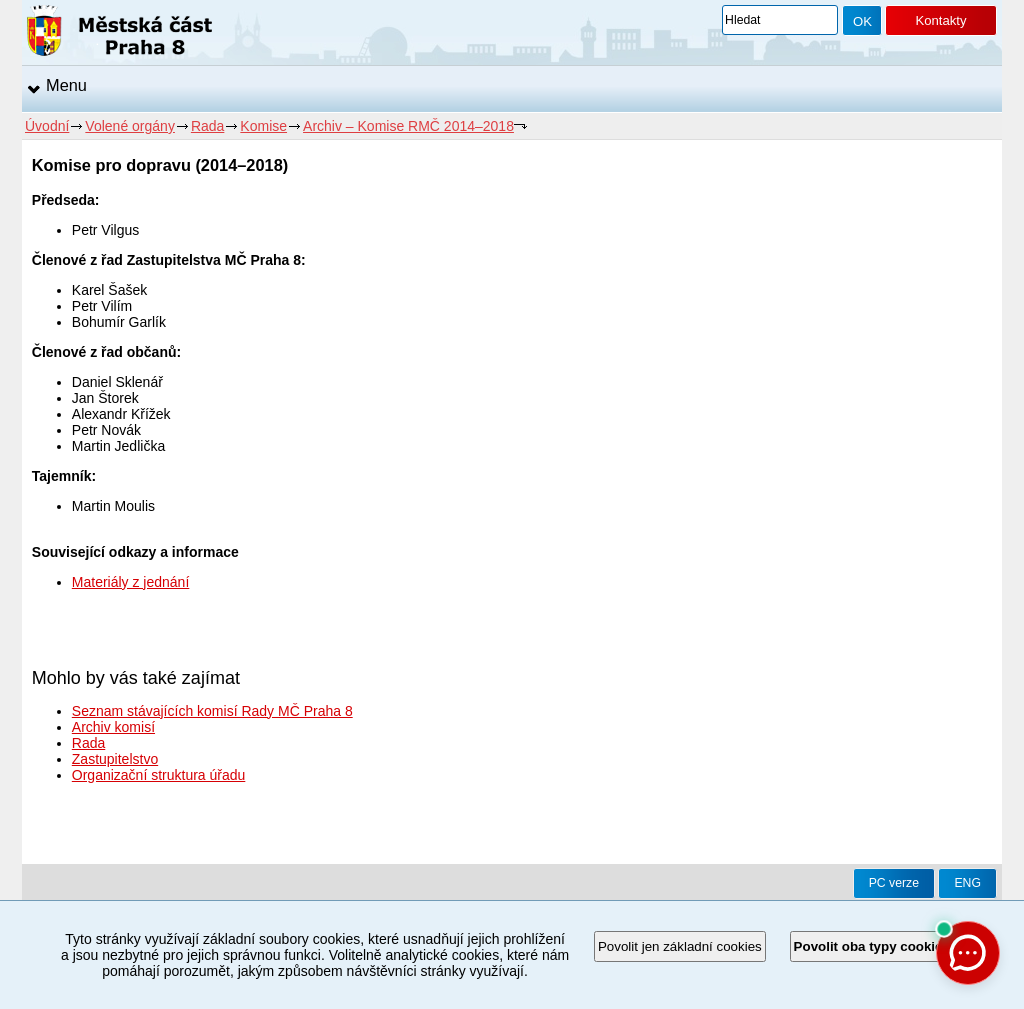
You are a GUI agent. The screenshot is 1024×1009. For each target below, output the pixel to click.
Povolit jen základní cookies (680, 946)
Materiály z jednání (131, 582)
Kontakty (940, 20)
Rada (207, 126)
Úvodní (47, 126)
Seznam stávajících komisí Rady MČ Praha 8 (212, 711)
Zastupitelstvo (115, 759)
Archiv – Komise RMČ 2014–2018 (408, 126)
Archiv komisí (113, 727)
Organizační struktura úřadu (159, 775)
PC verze (894, 883)
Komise (263, 126)
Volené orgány (130, 126)
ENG (967, 883)
